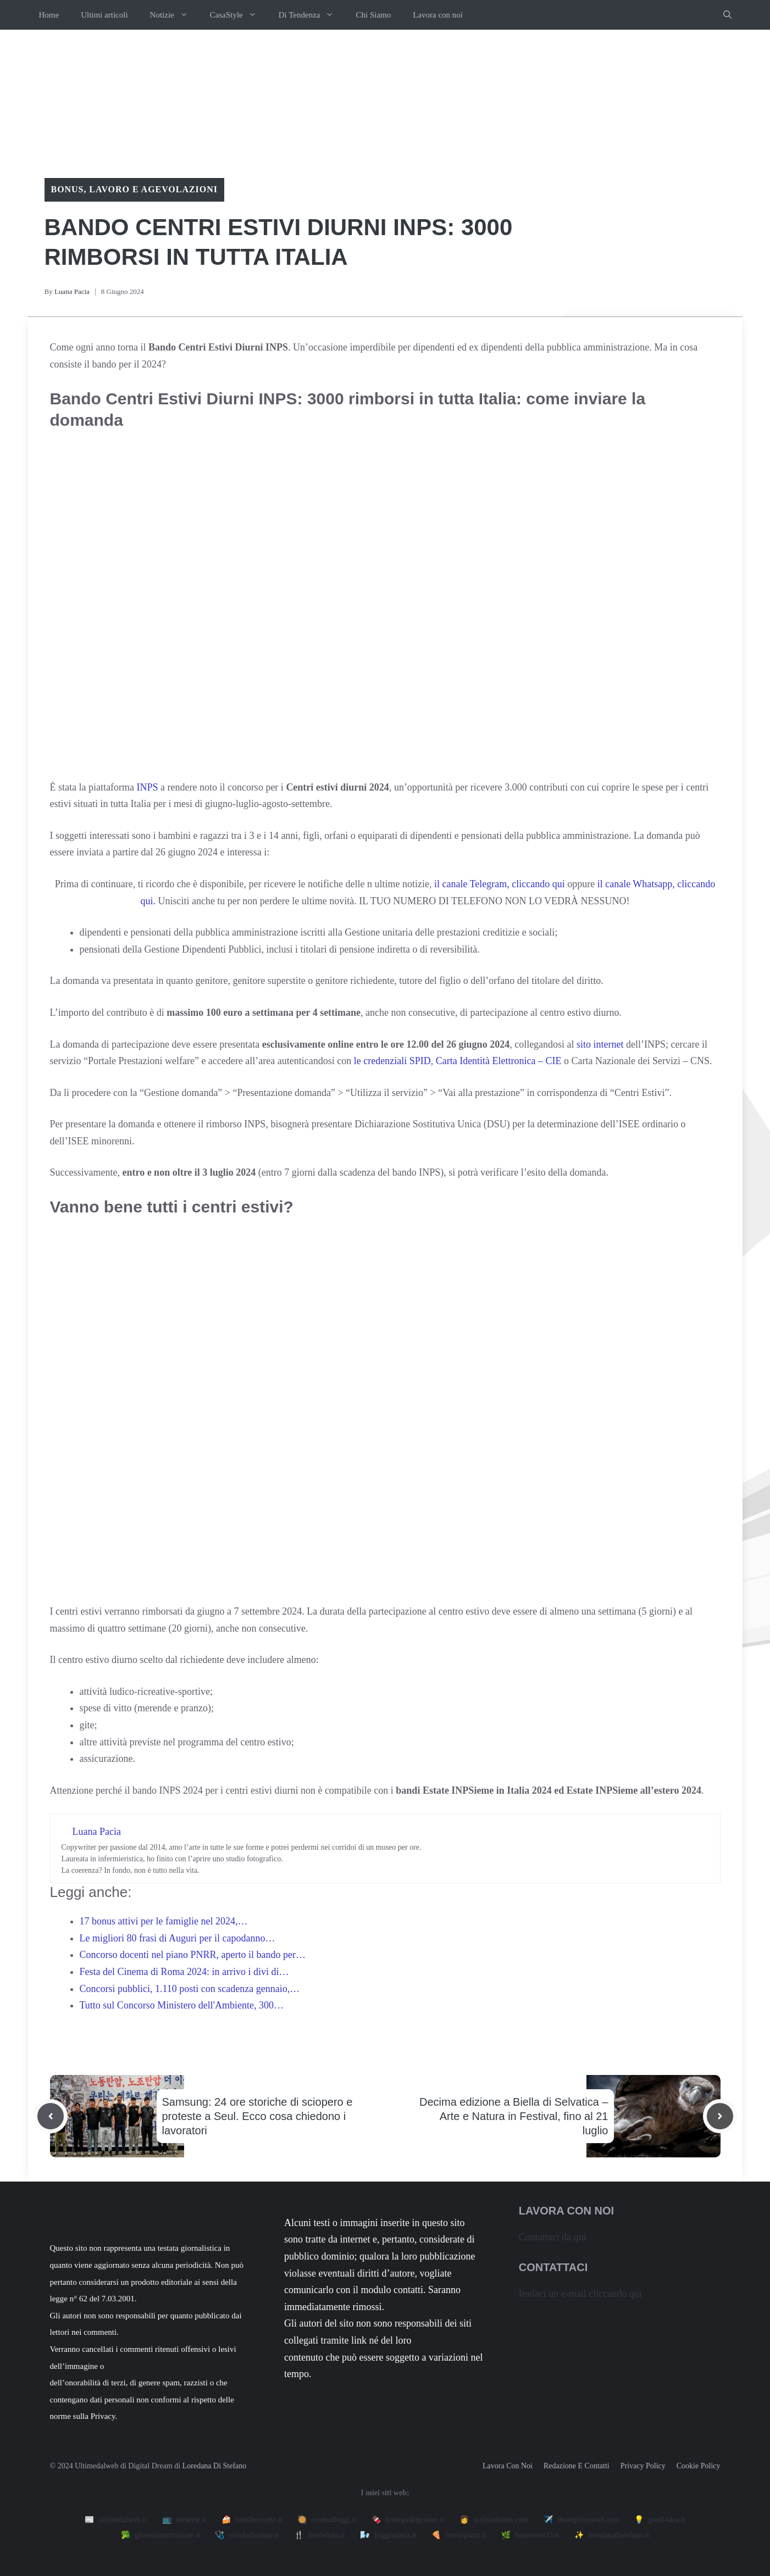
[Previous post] (51, 2116)
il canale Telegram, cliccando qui (499, 883)
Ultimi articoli (104, 14)
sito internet (600, 1044)
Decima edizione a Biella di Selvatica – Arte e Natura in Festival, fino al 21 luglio (513, 2116)
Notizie (174, 15)
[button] (727, 15)
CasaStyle (239, 15)
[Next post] (720, 2116)
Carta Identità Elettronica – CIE (499, 1060)
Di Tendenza (312, 15)
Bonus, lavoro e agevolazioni (134, 189)
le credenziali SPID (392, 1060)
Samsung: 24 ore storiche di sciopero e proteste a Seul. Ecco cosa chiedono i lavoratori (257, 2116)
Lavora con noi (438, 14)
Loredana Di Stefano (214, 2466)
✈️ (581, 2520)
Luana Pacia (72, 291)
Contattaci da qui (552, 2237)
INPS (147, 787)
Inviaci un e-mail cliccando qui (580, 2293)
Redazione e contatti (577, 2466)
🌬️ (388, 2535)
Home (49, 14)
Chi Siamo (373, 14)
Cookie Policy (699, 2466)
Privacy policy (643, 2466)
